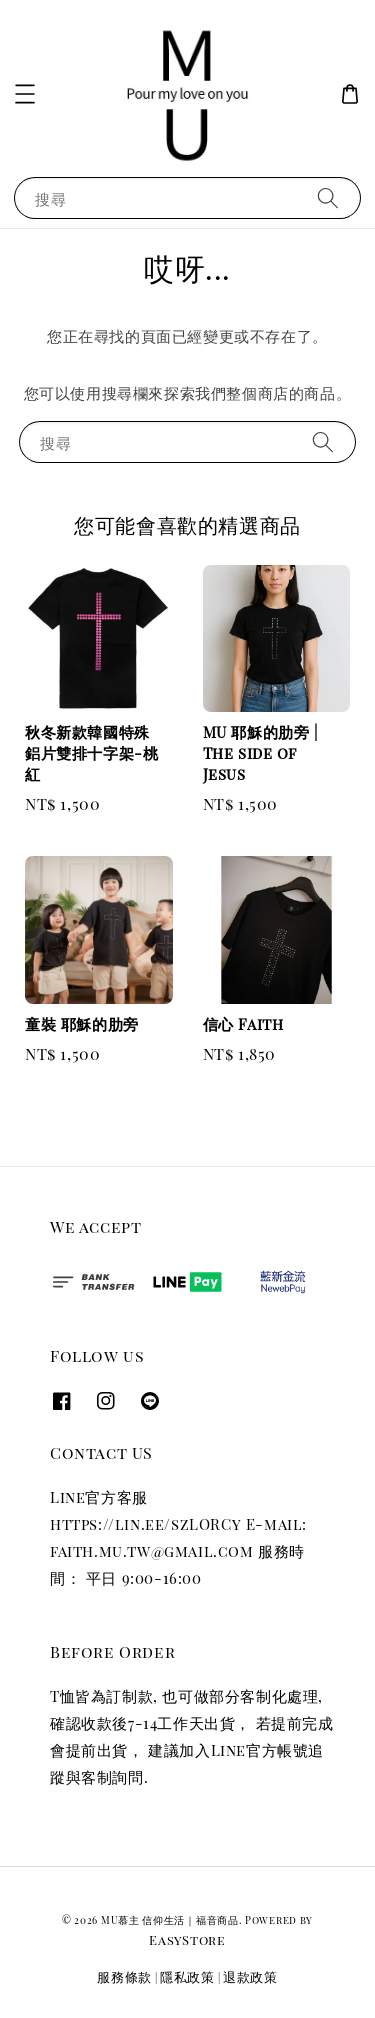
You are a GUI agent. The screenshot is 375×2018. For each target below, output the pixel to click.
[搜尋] (328, 197)
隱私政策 (187, 1976)
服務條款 (124, 1976)
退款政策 (250, 1976)
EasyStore (187, 1939)
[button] (25, 94)
